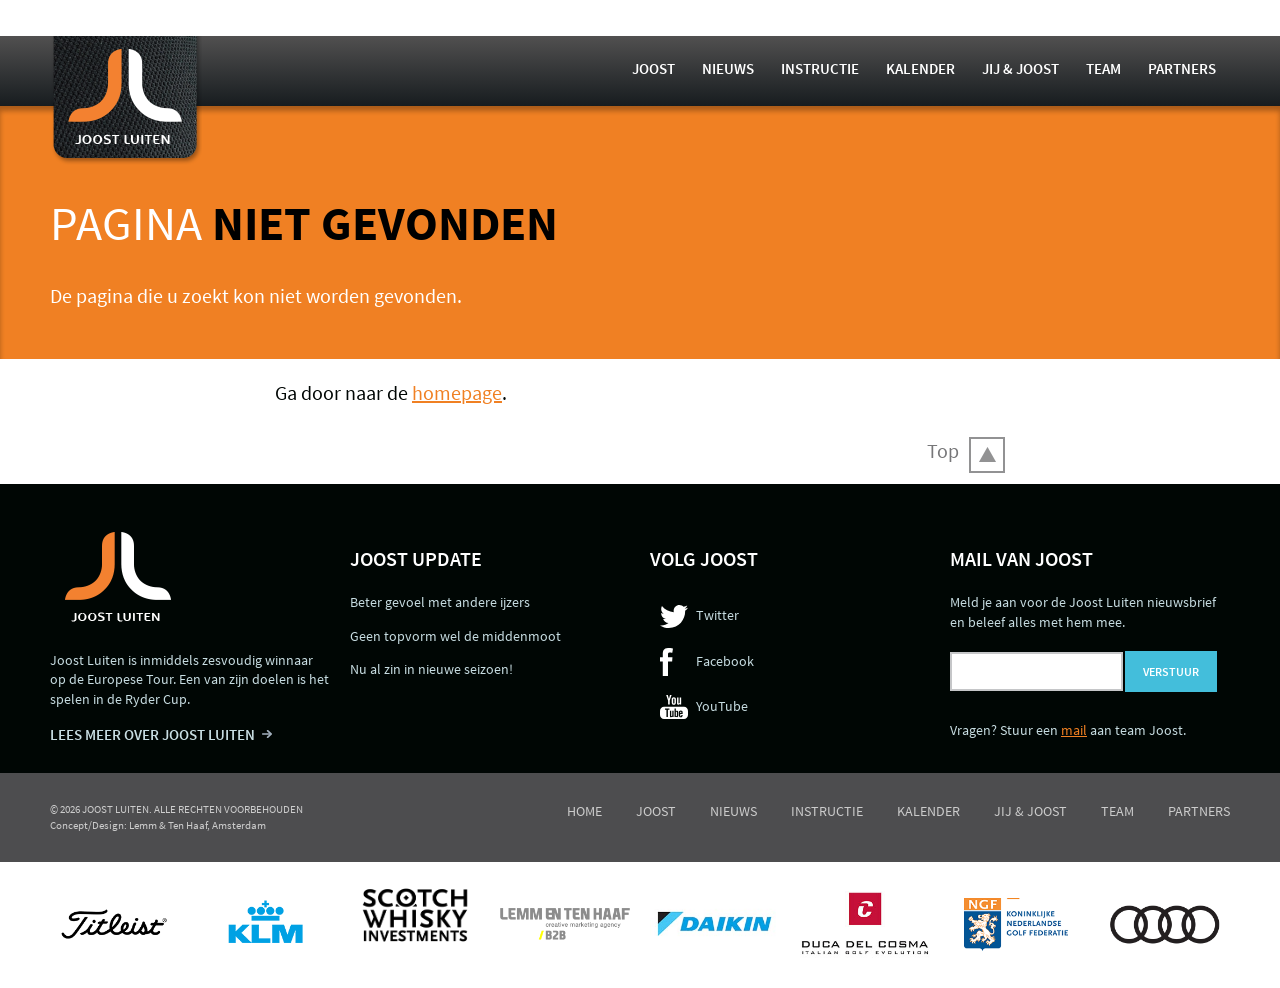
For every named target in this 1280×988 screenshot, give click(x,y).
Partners (1182, 68)
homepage (457, 392)
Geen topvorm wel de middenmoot (455, 636)
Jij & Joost (1020, 68)
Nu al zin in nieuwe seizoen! (431, 669)
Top (943, 450)
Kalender (920, 68)
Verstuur (1171, 671)
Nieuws (728, 68)
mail (1074, 730)
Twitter (717, 615)
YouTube (722, 706)
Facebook (725, 661)
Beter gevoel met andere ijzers (440, 602)
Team (1103, 68)
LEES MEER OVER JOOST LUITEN (152, 734)
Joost (653, 68)
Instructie (820, 68)
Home (584, 811)
